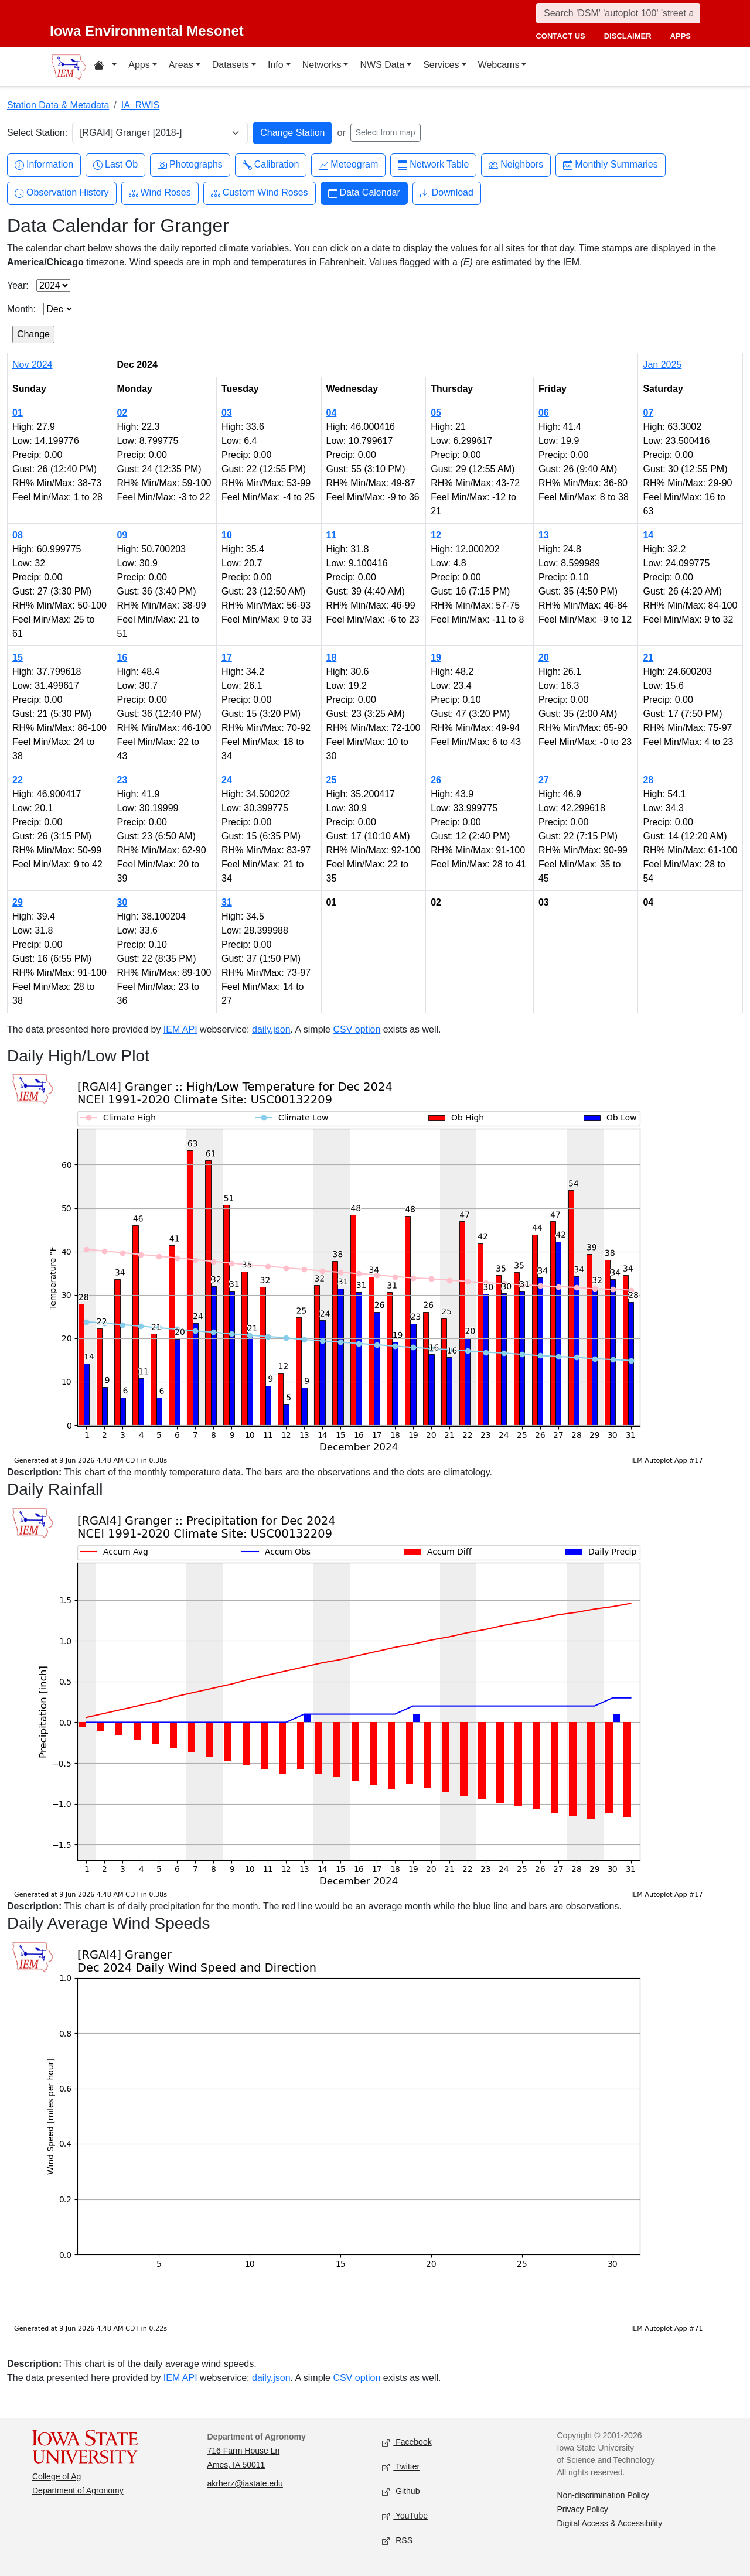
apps (680, 36)
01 (17, 413)
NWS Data (382, 65)
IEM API (180, 1029)
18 (331, 657)
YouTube (405, 2516)
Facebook (407, 2442)
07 (648, 413)
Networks (322, 65)
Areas (181, 65)
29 (17, 902)
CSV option (356, 1029)
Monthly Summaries (610, 165)
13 (543, 535)
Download (446, 193)
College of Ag (56, 2476)
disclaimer (628, 36)
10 (226, 535)
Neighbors (516, 165)
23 (122, 780)
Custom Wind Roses (259, 193)
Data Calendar (364, 193)
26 (436, 780)
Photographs (190, 165)
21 (648, 657)
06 (543, 413)
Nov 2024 (32, 365)
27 (543, 780)
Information (44, 165)
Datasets (230, 65)
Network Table (433, 165)
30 (122, 902)
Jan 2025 (662, 365)
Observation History (62, 193)
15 (17, 657)
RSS (397, 2540)
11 (331, 535)
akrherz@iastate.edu (245, 2483)
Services (441, 65)
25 (331, 780)
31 (226, 902)
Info (276, 65)
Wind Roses (160, 193)
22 (17, 780)
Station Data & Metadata (58, 105)
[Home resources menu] (105, 66)
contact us (560, 36)
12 (436, 535)
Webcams (499, 65)
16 (122, 657)
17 (226, 657)
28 (648, 780)
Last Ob (115, 165)
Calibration (271, 165)
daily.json (271, 1029)
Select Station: (37, 133)
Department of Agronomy (78, 2490)
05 (436, 413)
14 (648, 535)
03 (226, 413)
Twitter (401, 2466)
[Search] (618, 13)
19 (436, 657)
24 (226, 780)
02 (122, 413)
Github (401, 2491)
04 (331, 413)
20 (543, 657)
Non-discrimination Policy (603, 2495)
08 (17, 535)
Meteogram (348, 165)
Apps (138, 65)
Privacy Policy (582, 2509)
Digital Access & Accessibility (610, 2523)
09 (122, 535)
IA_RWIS (140, 105)
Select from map (385, 132)
